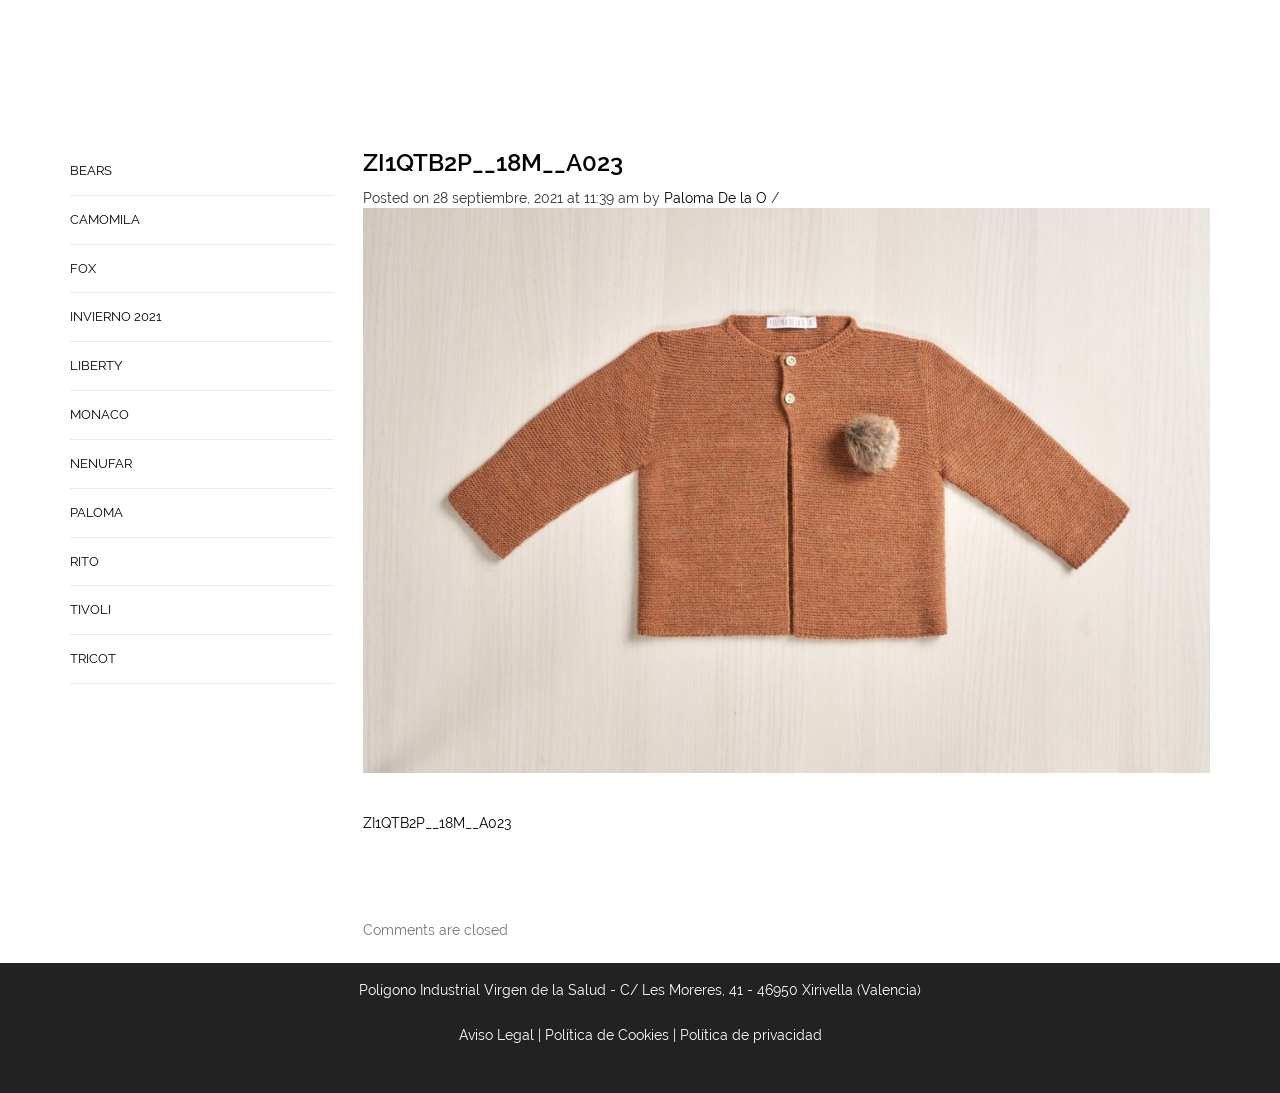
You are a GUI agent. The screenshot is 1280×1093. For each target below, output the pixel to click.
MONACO (99, 414)
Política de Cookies (607, 1035)
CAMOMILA (105, 219)
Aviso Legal (496, 1035)
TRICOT (93, 658)
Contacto (808, 76)
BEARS (91, 170)
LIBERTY (96, 365)
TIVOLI (90, 609)
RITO (84, 561)
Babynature (915, 76)
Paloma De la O (715, 198)
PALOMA (96, 512)
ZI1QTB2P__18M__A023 (493, 162)
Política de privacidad (751, 1035)
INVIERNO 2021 (116, 316)
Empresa (715, 76)
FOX (83, 268)
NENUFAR (101, 463)
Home (641, 76)
